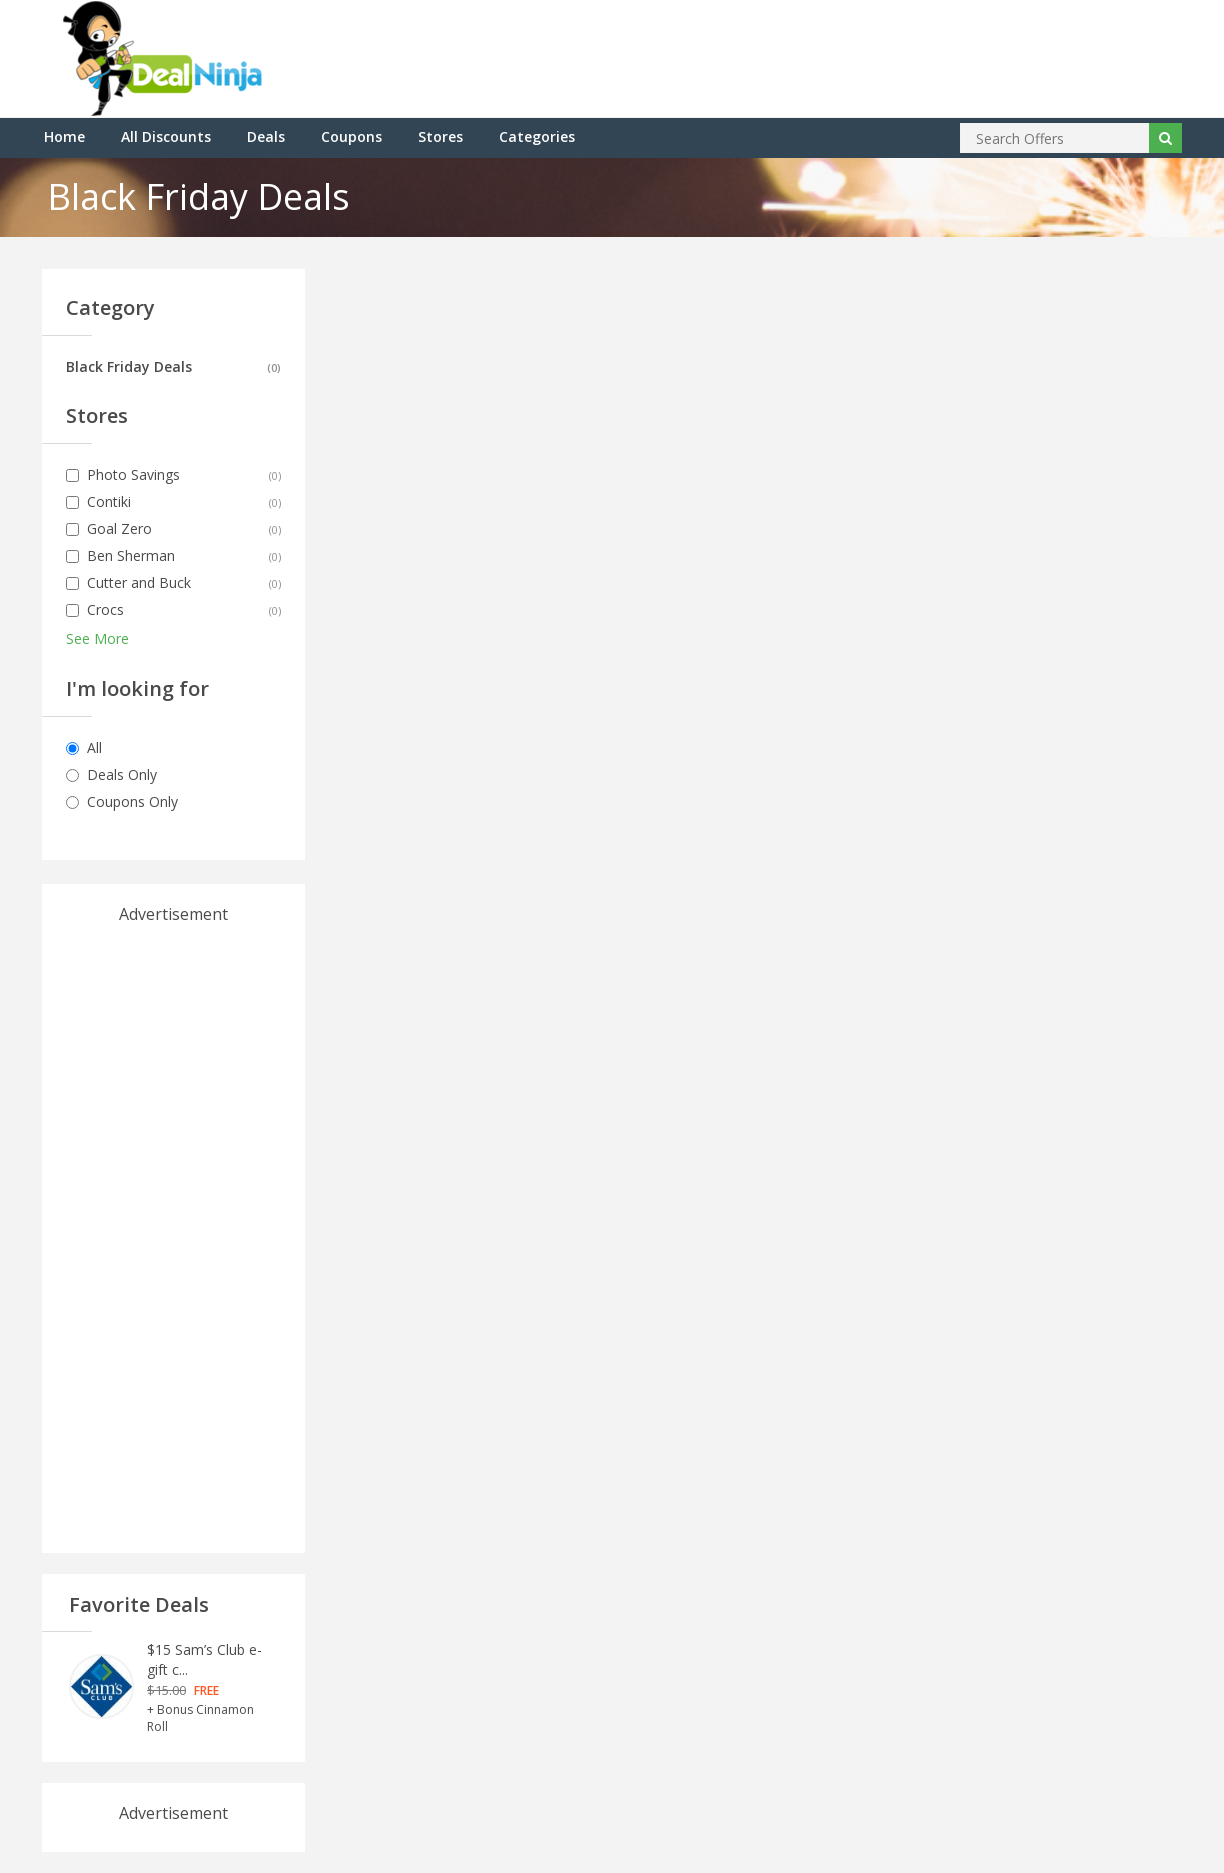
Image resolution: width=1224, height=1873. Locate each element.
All (94, 747)
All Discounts (166, 136)
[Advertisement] (173, 1226)
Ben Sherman (131, 555)
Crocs (105, 609)
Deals (266, 136)
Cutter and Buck (139, 582)
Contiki (109, 501)
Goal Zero (119, 528)
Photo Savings (133, 474)
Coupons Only (132, 801)
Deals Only (122, 774)
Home (64, 136)
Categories (537, 136)
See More (97, 638)
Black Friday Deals (129, 366)
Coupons (351, 136)
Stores (440, 136)
